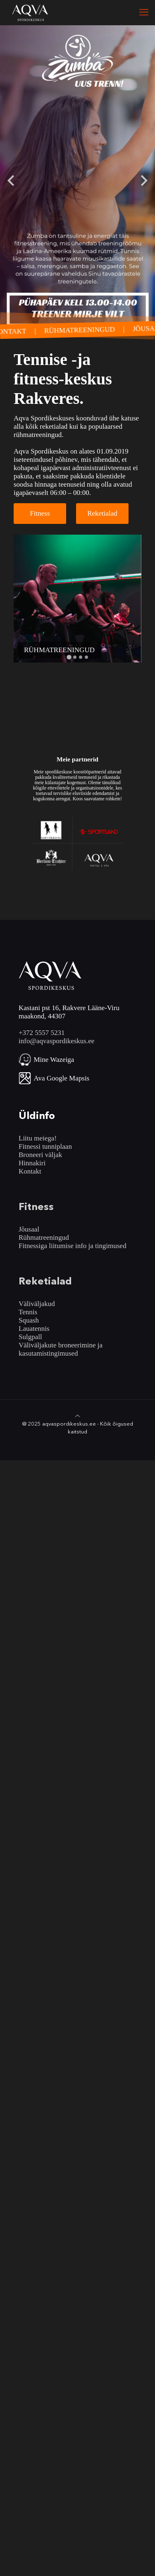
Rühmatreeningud (44, 1237)
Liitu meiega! (38, 1138)
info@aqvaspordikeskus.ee (56, 1041)
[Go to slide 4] (86, 657)
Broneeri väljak (40, 1155)
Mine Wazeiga (54, 1060)
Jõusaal (29, 1229)
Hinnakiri (32, 1163)
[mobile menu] (144, 12)
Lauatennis (34, 1328)
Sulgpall (30, 1337)
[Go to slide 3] (80, 657)
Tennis (28, 1312)
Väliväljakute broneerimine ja (61, 1345)
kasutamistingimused (48, 1353)
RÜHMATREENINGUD (83, 329)
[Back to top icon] (77, 1415)
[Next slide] (143, 180)
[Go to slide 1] (69, 657)
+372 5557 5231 (42, 1033)
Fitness (40, 513)
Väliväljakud (37, 1304)
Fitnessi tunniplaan (45, 1146)
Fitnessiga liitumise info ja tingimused (72, 1246)
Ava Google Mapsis (62, 1078)
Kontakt (30, 1171)
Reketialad (102, 513)
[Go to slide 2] (74, 657)
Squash (29, 1320)
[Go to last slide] (11, 180)
